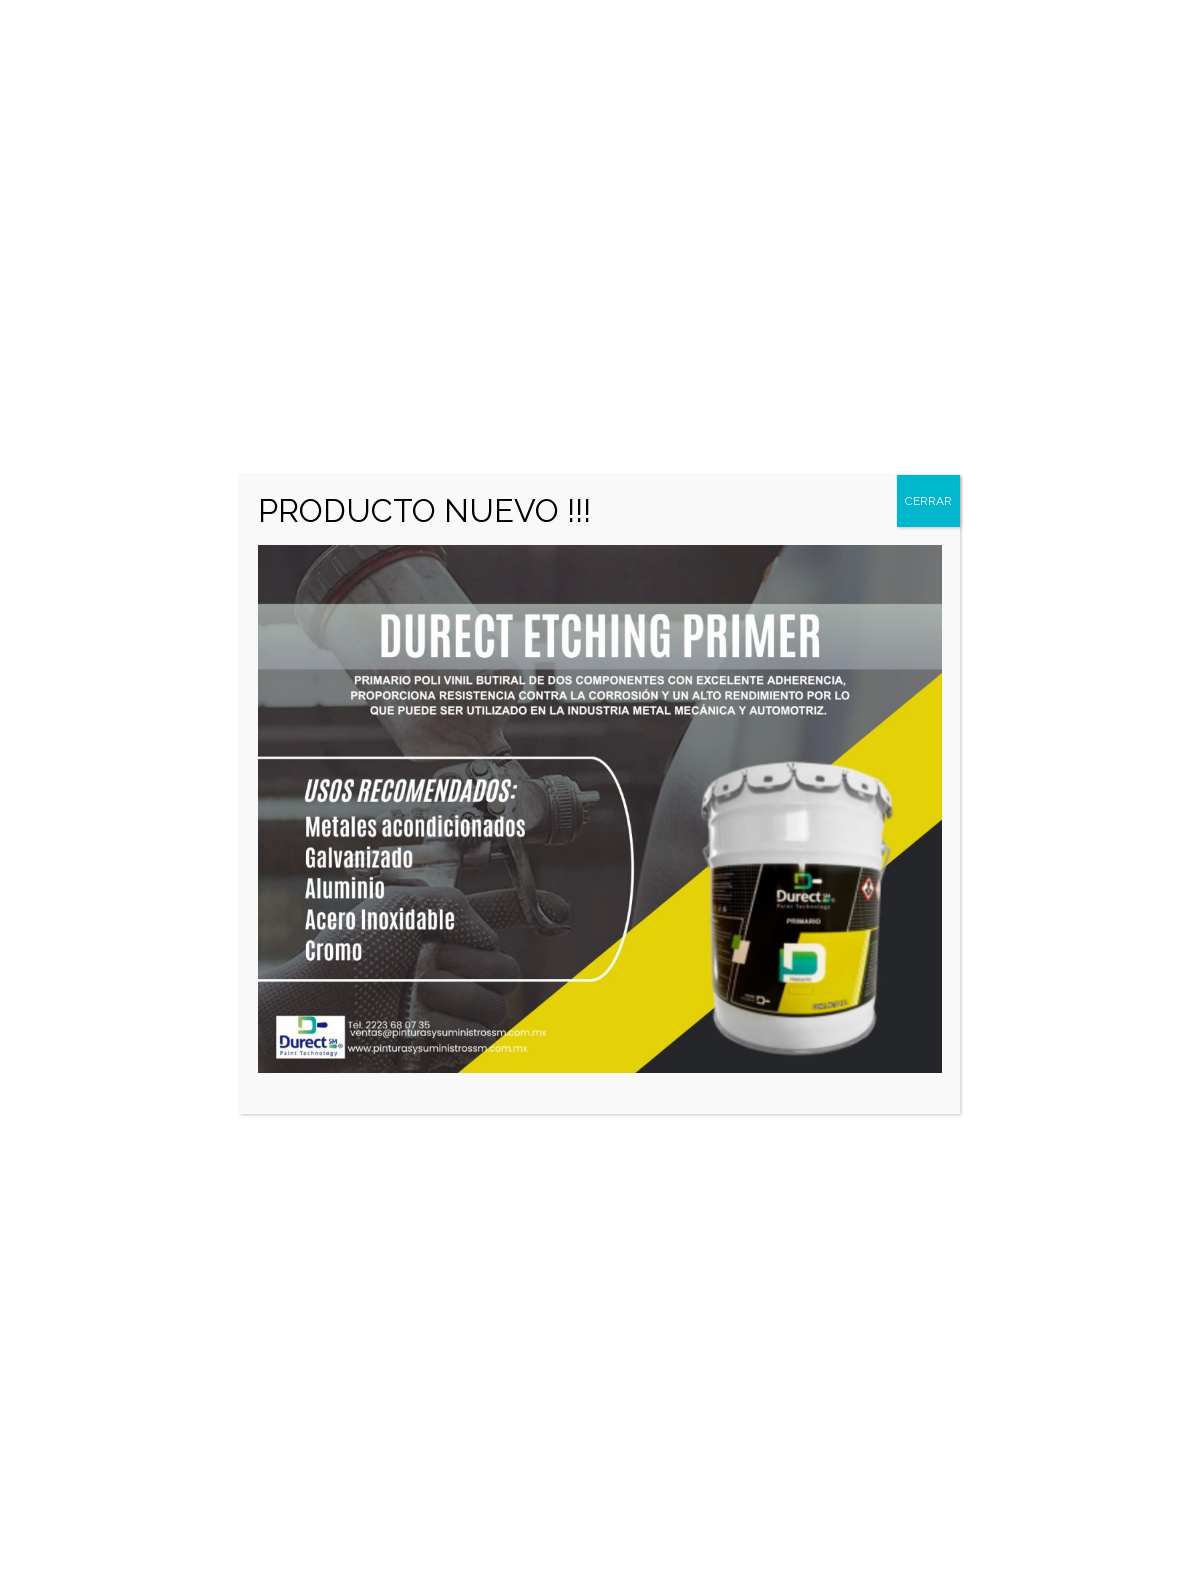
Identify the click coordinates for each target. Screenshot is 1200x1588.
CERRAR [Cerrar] (928, 501)
